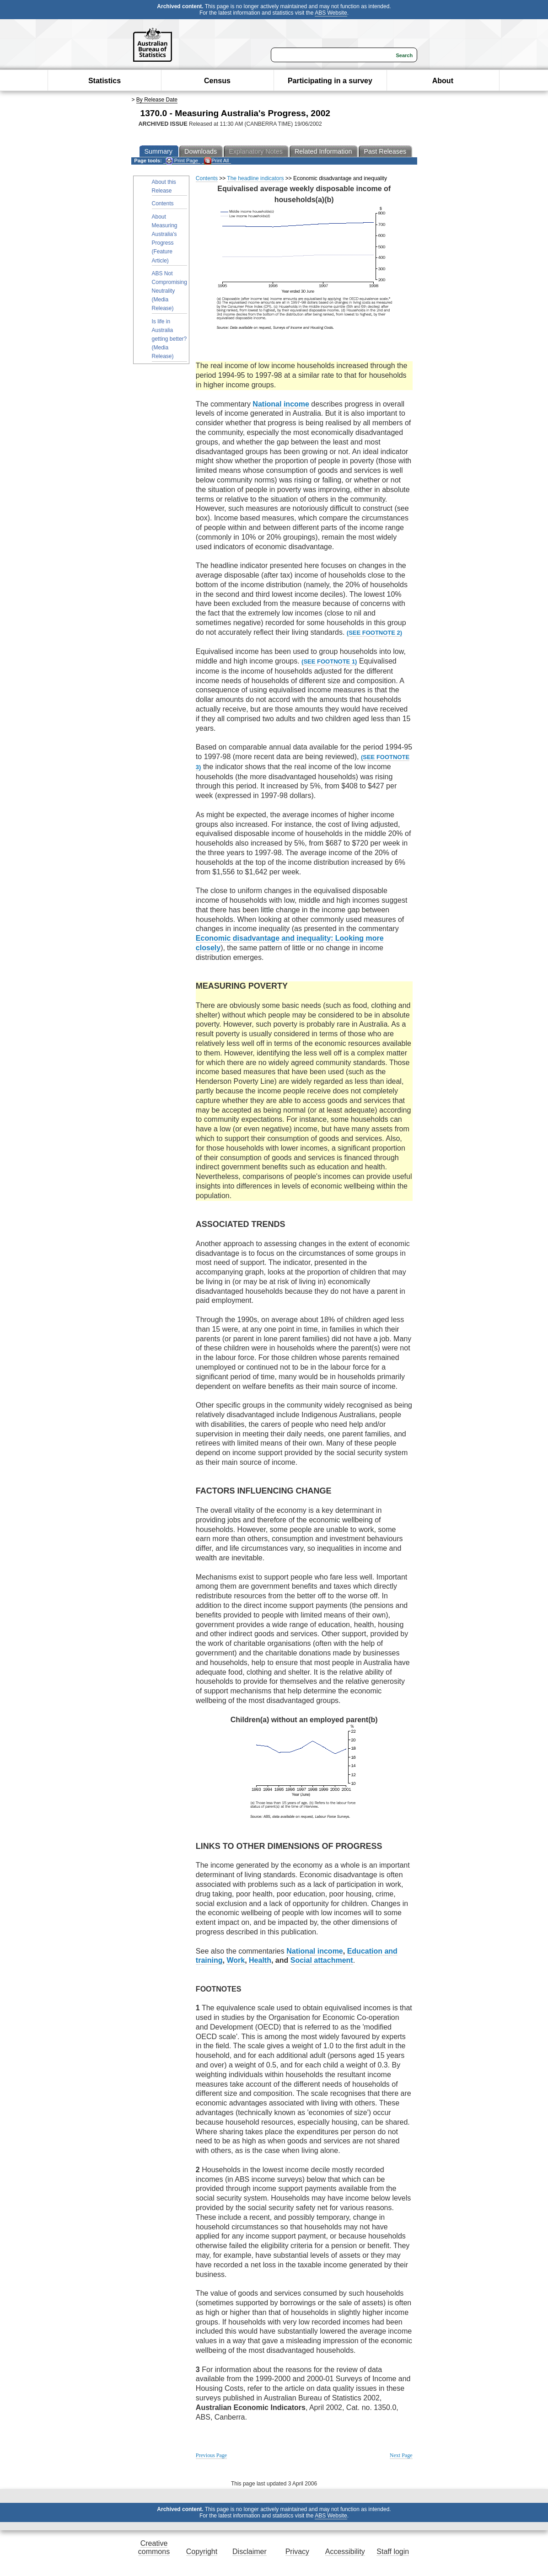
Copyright (201, 2551)
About (442, 81)
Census (217, 81)
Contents (163, 203)
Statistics (104, 81)
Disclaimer (249, 2551)
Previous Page (211, 2455)
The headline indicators (255, 178)
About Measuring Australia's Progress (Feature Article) (164, 239)
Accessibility (345, 2551)
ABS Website (331, 13)
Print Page (182, 161)
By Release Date (156, 99)
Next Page (401, 2455)
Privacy (297, 2551)
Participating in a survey (330, 81)
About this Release (164, 186)
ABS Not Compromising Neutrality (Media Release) (169, 291)
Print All (216, 161)
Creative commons (154, 2547)
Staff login (392, 2551)
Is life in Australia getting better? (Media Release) (169, 339)
